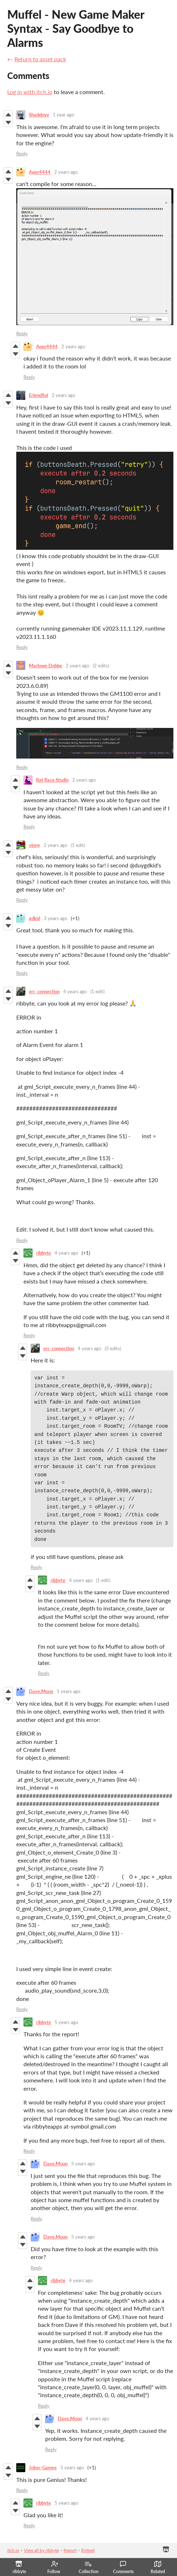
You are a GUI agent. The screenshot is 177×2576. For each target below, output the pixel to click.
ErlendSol (38, 395)
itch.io (13, 2550)
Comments (123, 2567)
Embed (88, 2550)
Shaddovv (39, 115)
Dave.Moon (41, 1691)
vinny (34, 845)
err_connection (44, 991)
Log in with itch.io (29, 91)
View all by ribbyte (41, 2550)
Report (70, 2550)
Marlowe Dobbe (45, 665)
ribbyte (43, 1253)
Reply (22, 153)
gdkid (34, 918)
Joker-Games (43, 2467)
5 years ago (68, 1691)
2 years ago (66, 172)
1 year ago (63, 115)
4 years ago (75, 991)
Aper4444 (40, 172)
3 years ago (55, 918)
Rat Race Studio (52, 780)
